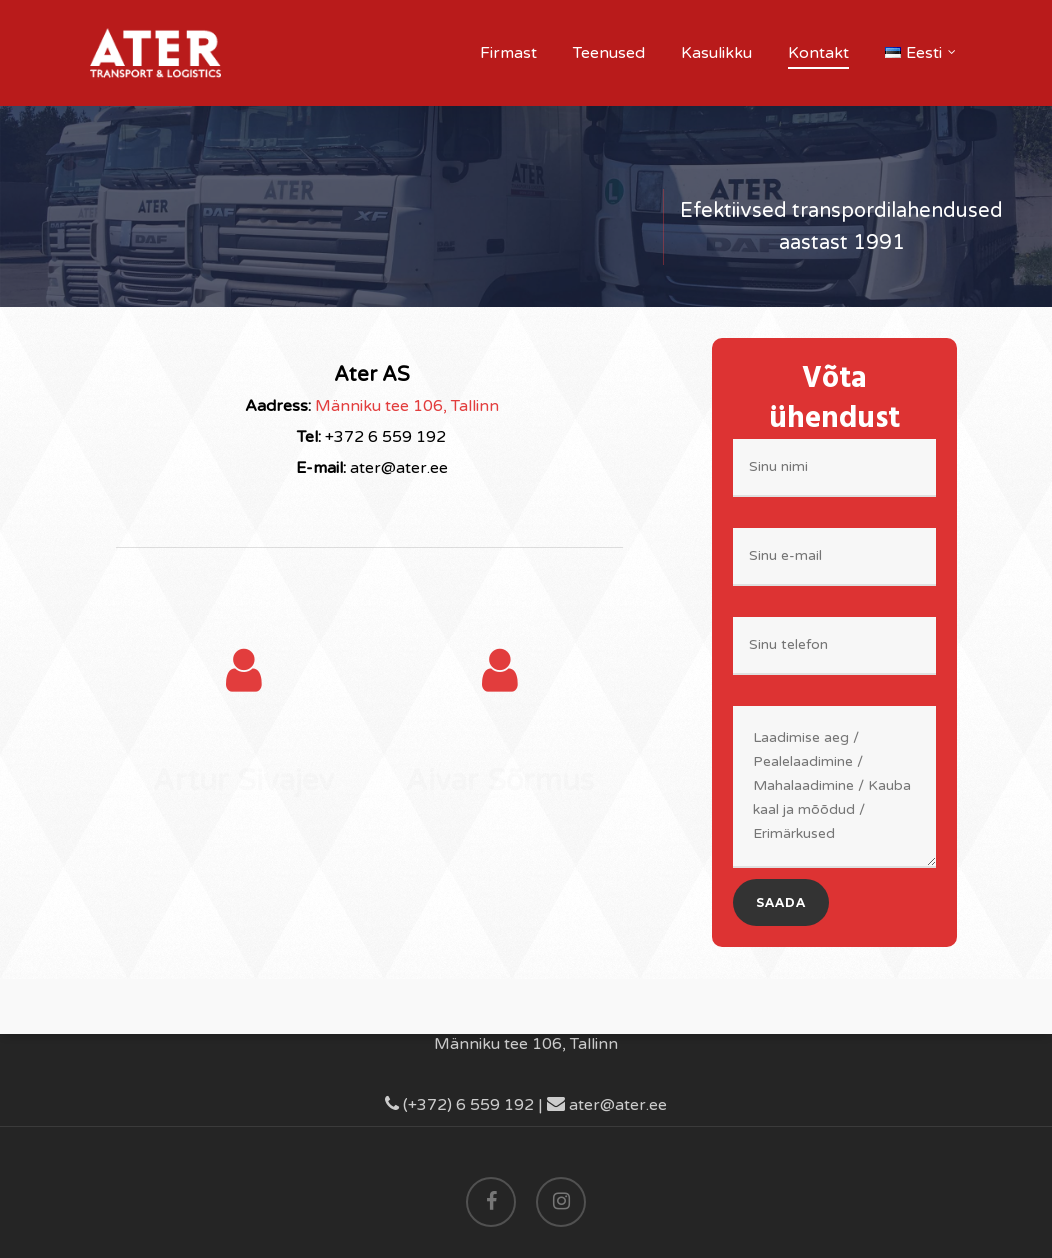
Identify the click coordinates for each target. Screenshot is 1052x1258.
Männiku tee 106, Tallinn (407, 406)
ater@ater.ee (607, 1105)
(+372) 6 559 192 (459, 1105)
